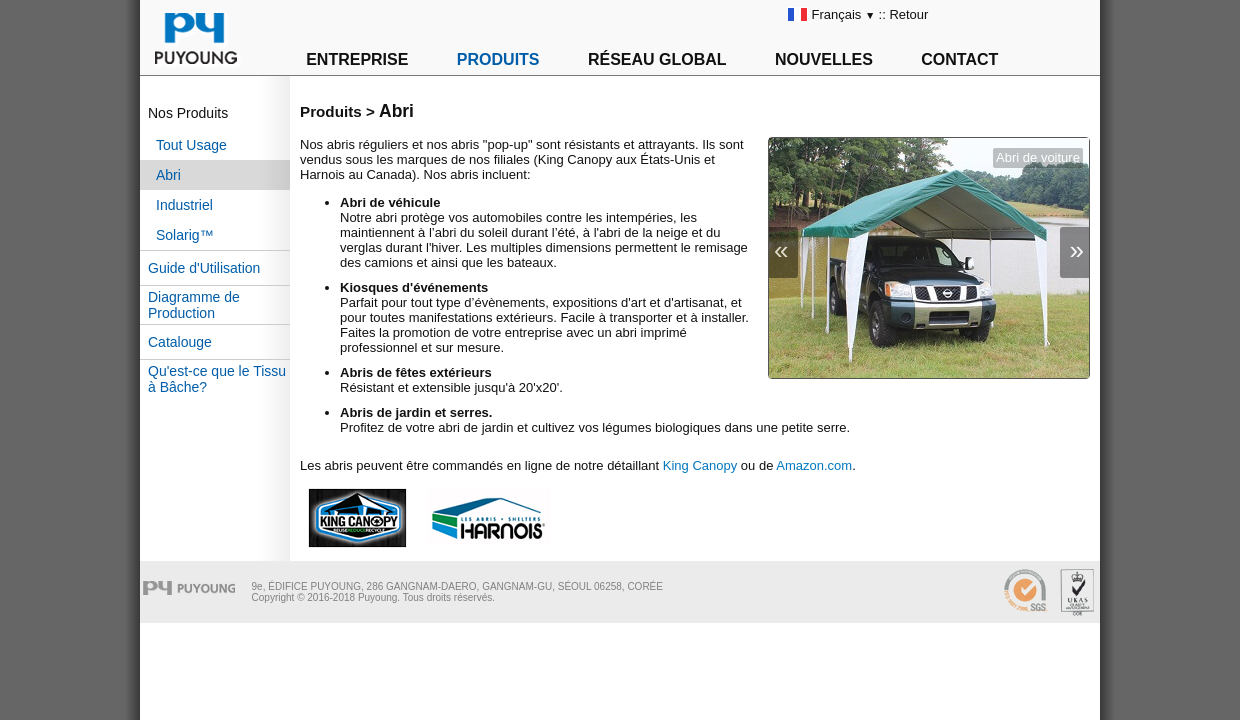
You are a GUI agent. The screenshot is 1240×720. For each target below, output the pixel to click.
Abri (168, 175)
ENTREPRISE (357, 59)
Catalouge (180, 342)
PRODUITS (498, 59)
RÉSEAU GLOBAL (657, 59)
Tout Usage (191, 145)
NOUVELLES (824, 59)
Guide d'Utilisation (204, 268)
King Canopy (700, 465)
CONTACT (959, 59)
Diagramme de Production (194, 305)
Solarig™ (185, 235)
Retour (908, 14)
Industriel (184, 205)
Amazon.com (814, 465)
